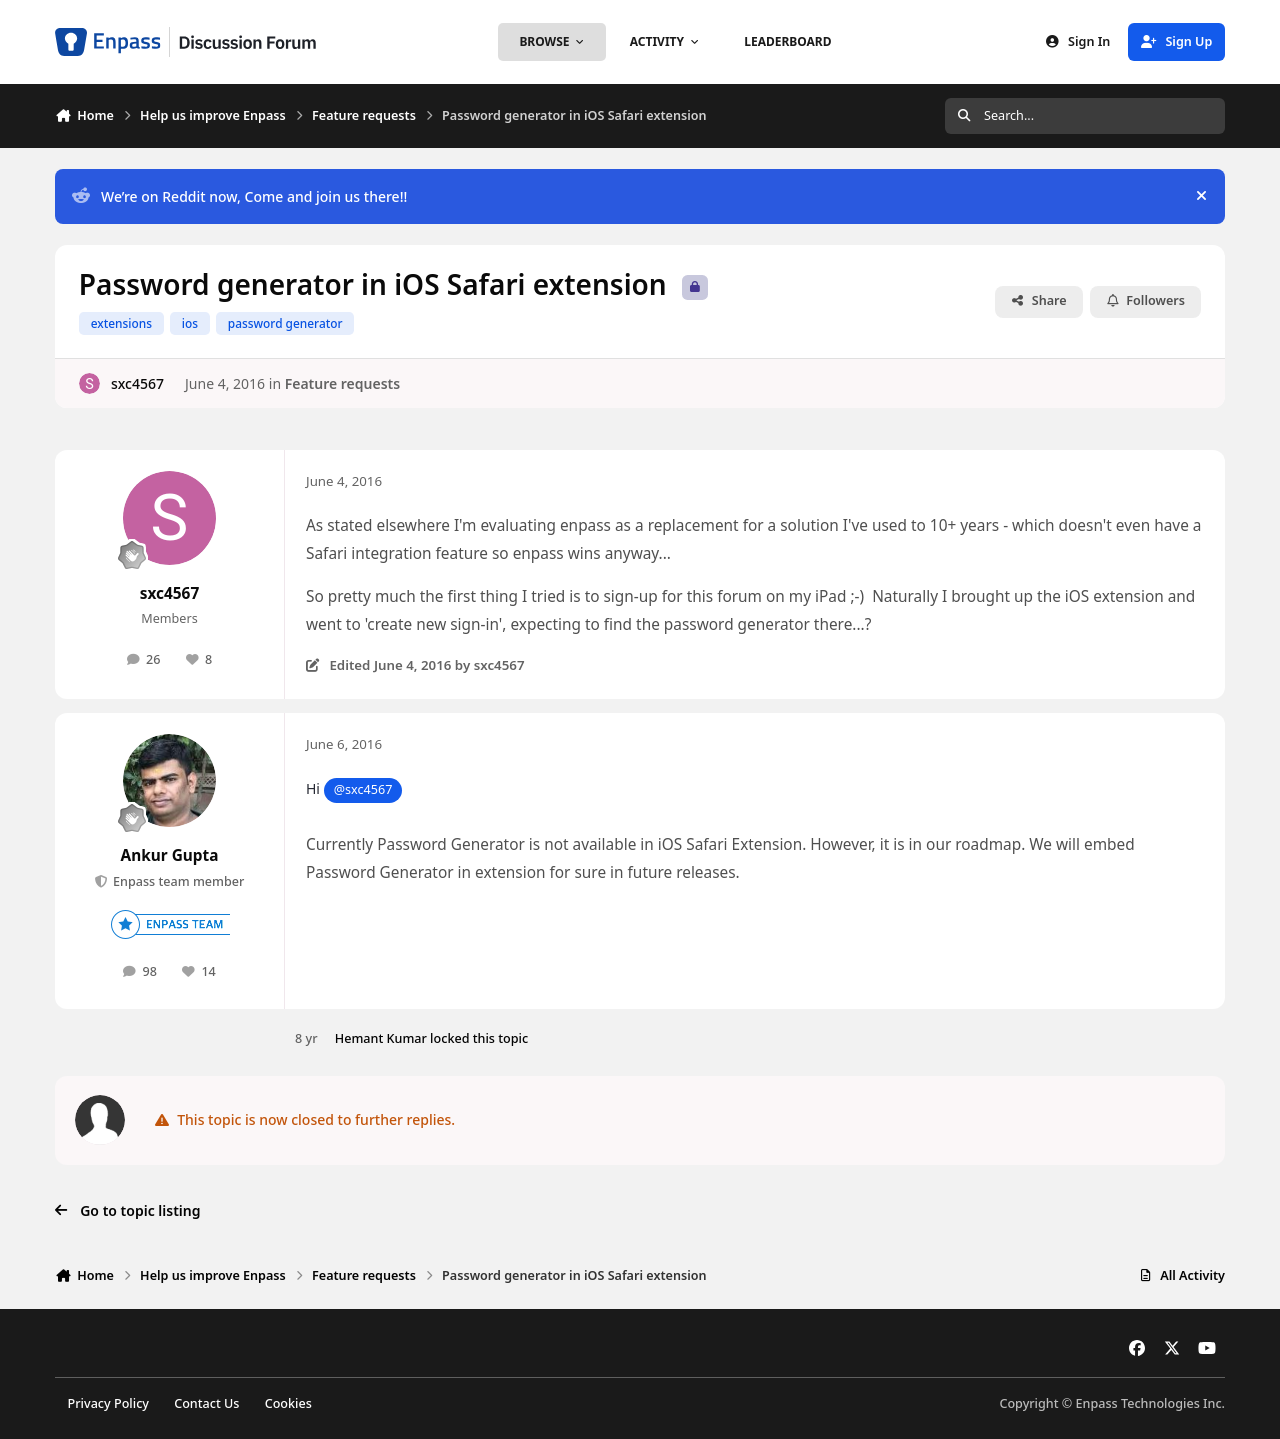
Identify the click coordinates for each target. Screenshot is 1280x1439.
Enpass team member (177, 881)
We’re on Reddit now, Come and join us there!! (239, 196)
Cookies (288, 1403)
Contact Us (206, 1403)
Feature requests (343, 383)
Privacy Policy (108, 1403)
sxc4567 (137, 383)
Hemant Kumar (381, 1038)
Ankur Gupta (170, 855)
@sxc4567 (363, 789)
